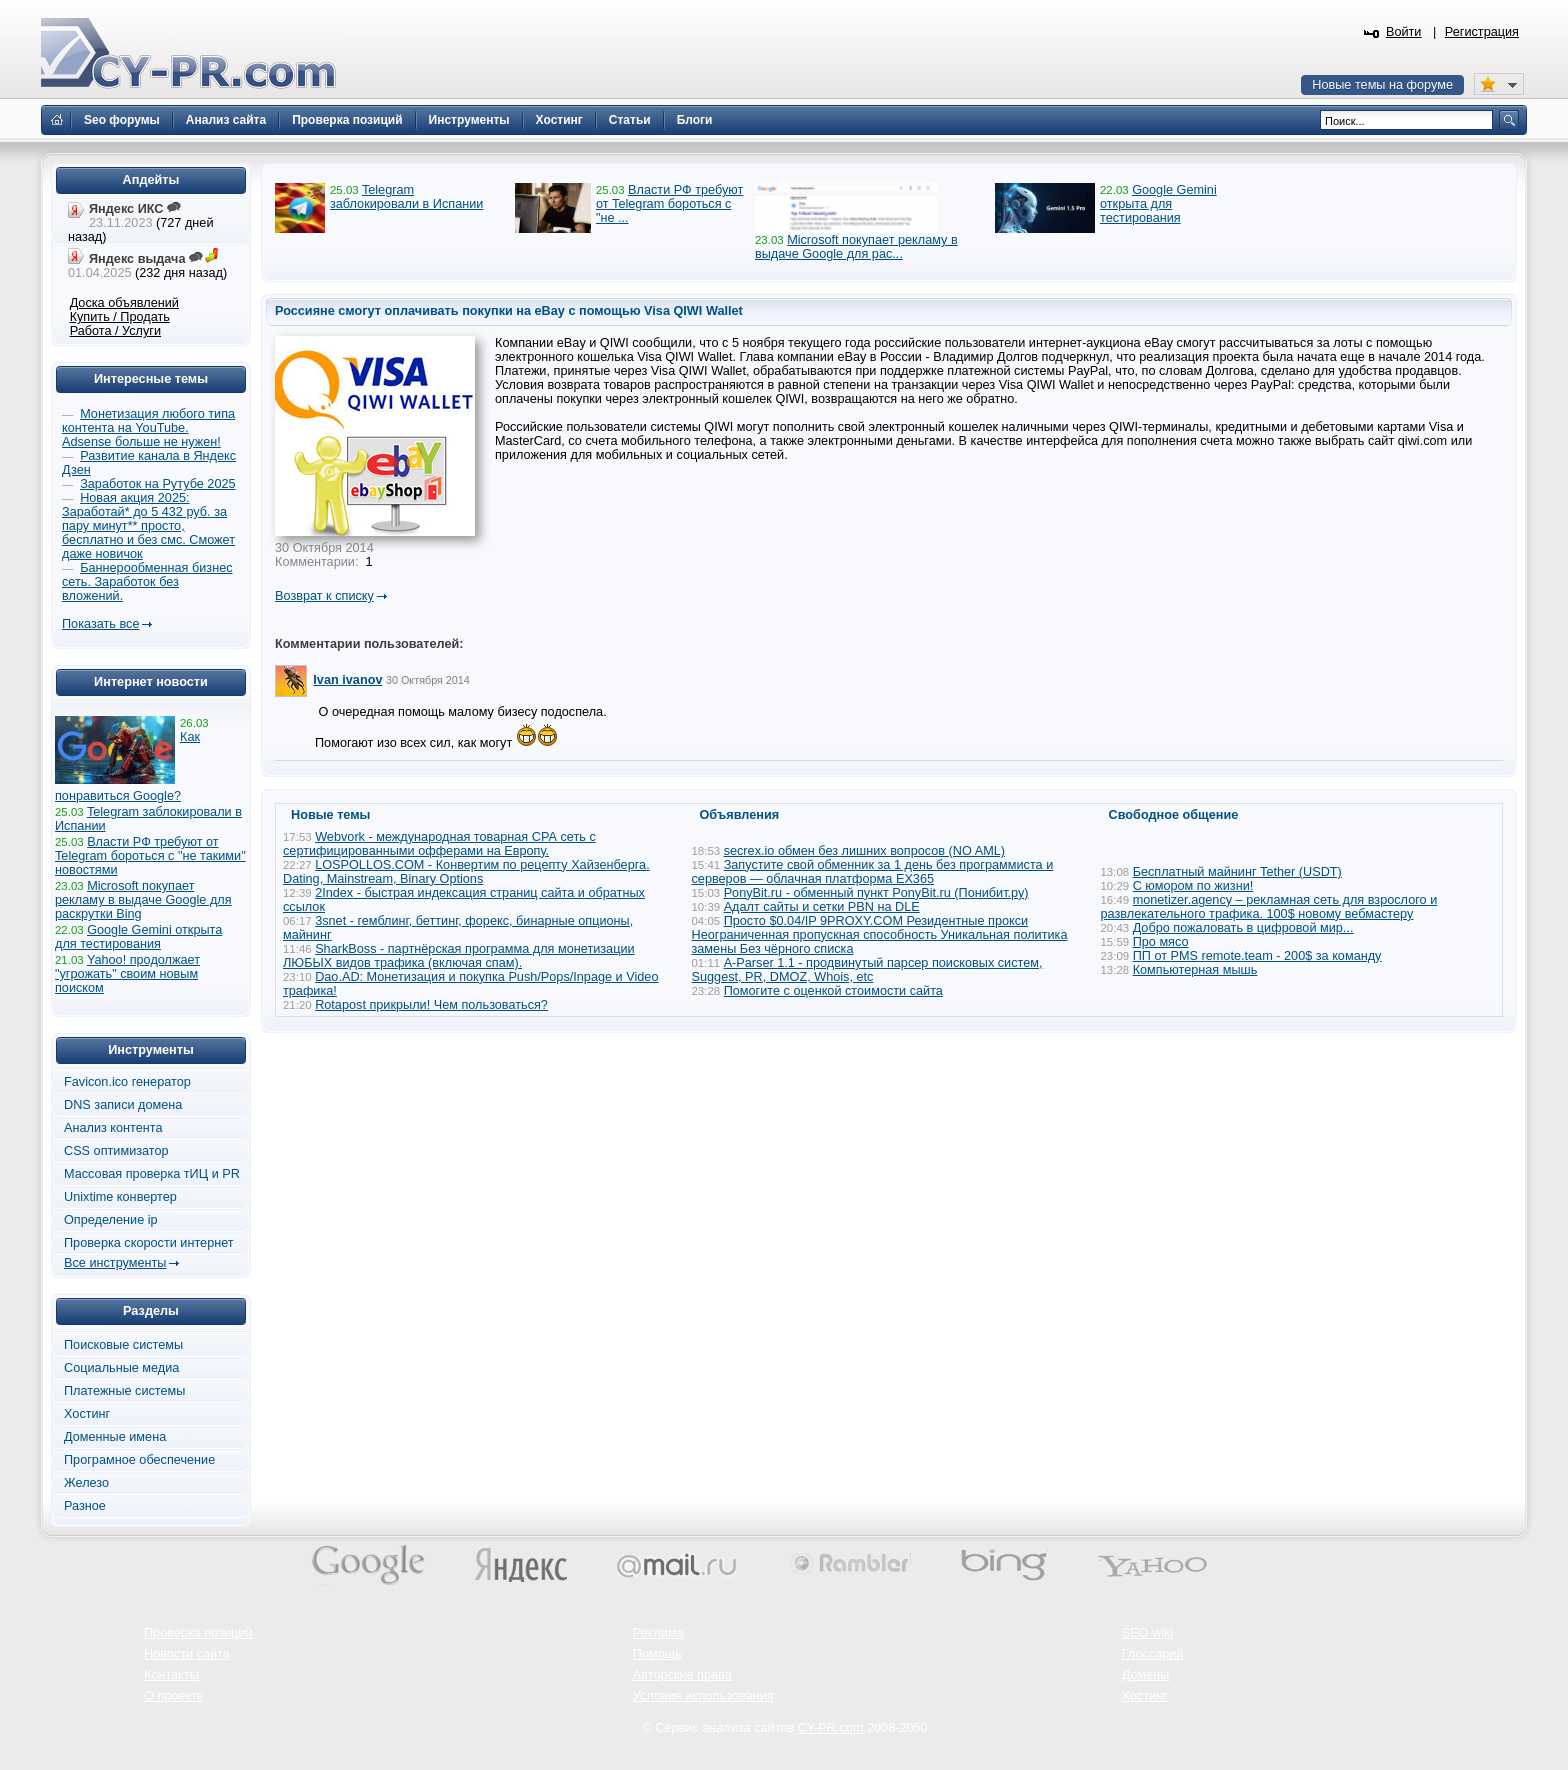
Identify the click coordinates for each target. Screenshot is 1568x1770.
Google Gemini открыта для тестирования (1158, 204)
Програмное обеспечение (139, 1460)
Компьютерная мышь (1195, 970)
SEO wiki (1147, 1633)
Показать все (100, 624)
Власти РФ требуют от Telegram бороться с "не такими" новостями (150, 856)
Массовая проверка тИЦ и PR (152, 1174)
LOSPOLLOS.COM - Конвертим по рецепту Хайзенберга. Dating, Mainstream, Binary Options (466, 872)
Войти (1404, 32)
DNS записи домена (123, 1105)
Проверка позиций (198, 1633)
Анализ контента (113, 1128)
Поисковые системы (123, 1345)
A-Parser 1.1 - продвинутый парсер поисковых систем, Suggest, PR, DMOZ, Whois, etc (867, 970)
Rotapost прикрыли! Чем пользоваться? (431, 1005)
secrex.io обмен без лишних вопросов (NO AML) (864, 851)
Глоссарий (1153, 1654)
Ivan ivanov (347, 680)
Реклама (658, 1633)
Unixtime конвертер (120, 1197)
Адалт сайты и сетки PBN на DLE (822, 907)
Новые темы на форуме (1382, 85)
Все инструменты (115, 1263)
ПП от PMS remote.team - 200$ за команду (1257, 956)
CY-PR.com (831, 1728)
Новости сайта (187, 1654)
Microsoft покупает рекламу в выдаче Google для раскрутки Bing (143, 900)
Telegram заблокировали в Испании (406, 197)
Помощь (657, 1654)
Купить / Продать (120, 317)
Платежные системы (124, 1391)
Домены (1146, 1675)
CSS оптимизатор (116, 1151)
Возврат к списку (324, 596)
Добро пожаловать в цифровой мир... (1243, 928)
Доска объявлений (124, 303)
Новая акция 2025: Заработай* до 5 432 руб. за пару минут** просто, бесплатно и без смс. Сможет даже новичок (148, 526)
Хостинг (87, 1414)
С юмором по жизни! (1193, 886)
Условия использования (703, 1696)
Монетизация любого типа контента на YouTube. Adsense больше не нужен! (148, 428)
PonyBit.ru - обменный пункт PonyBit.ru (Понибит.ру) (876, 893)
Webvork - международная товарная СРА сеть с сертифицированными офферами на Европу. (439, 844)
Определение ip (111, 1220)
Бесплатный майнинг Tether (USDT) (1237, 872)
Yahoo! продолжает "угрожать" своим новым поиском (127, 974)
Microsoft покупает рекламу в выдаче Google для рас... (856, 247)
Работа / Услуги (115, 331)
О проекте (174, 1696)
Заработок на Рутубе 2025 (157, 484)
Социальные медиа (121, 1368)
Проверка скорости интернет (149, 1243)
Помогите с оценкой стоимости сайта (833, 991)
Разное (85, 1506)
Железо (86, 1483)
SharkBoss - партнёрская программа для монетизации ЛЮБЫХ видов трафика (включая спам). (459, 956)
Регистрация (1482, 32)
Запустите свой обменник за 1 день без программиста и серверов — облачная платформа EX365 (873, 872)
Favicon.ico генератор (127, 1082)
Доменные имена (115, 1437)
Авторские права (682, 1675)
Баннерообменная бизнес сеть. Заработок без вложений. (147, 582)
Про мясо (1161, 942)
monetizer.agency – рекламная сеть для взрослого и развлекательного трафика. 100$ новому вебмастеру (1269, 907)
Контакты (171, 1675)
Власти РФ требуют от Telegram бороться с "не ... (669, 204)
